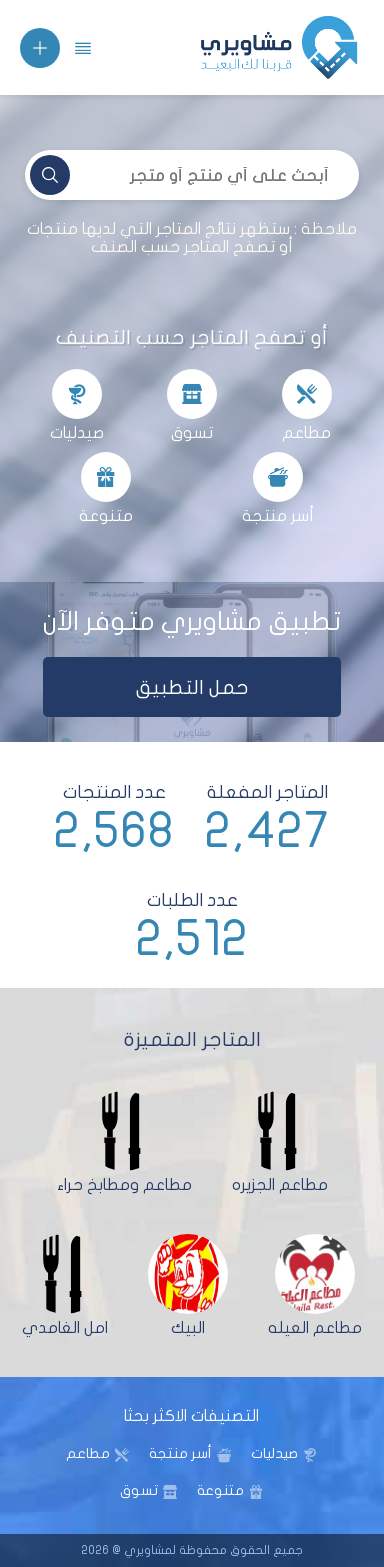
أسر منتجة (180, 1453)
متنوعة (220, 1490)
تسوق (139, 1490)
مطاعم (88, 1453)
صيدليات (274, 1453)
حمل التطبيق (192, 687)
